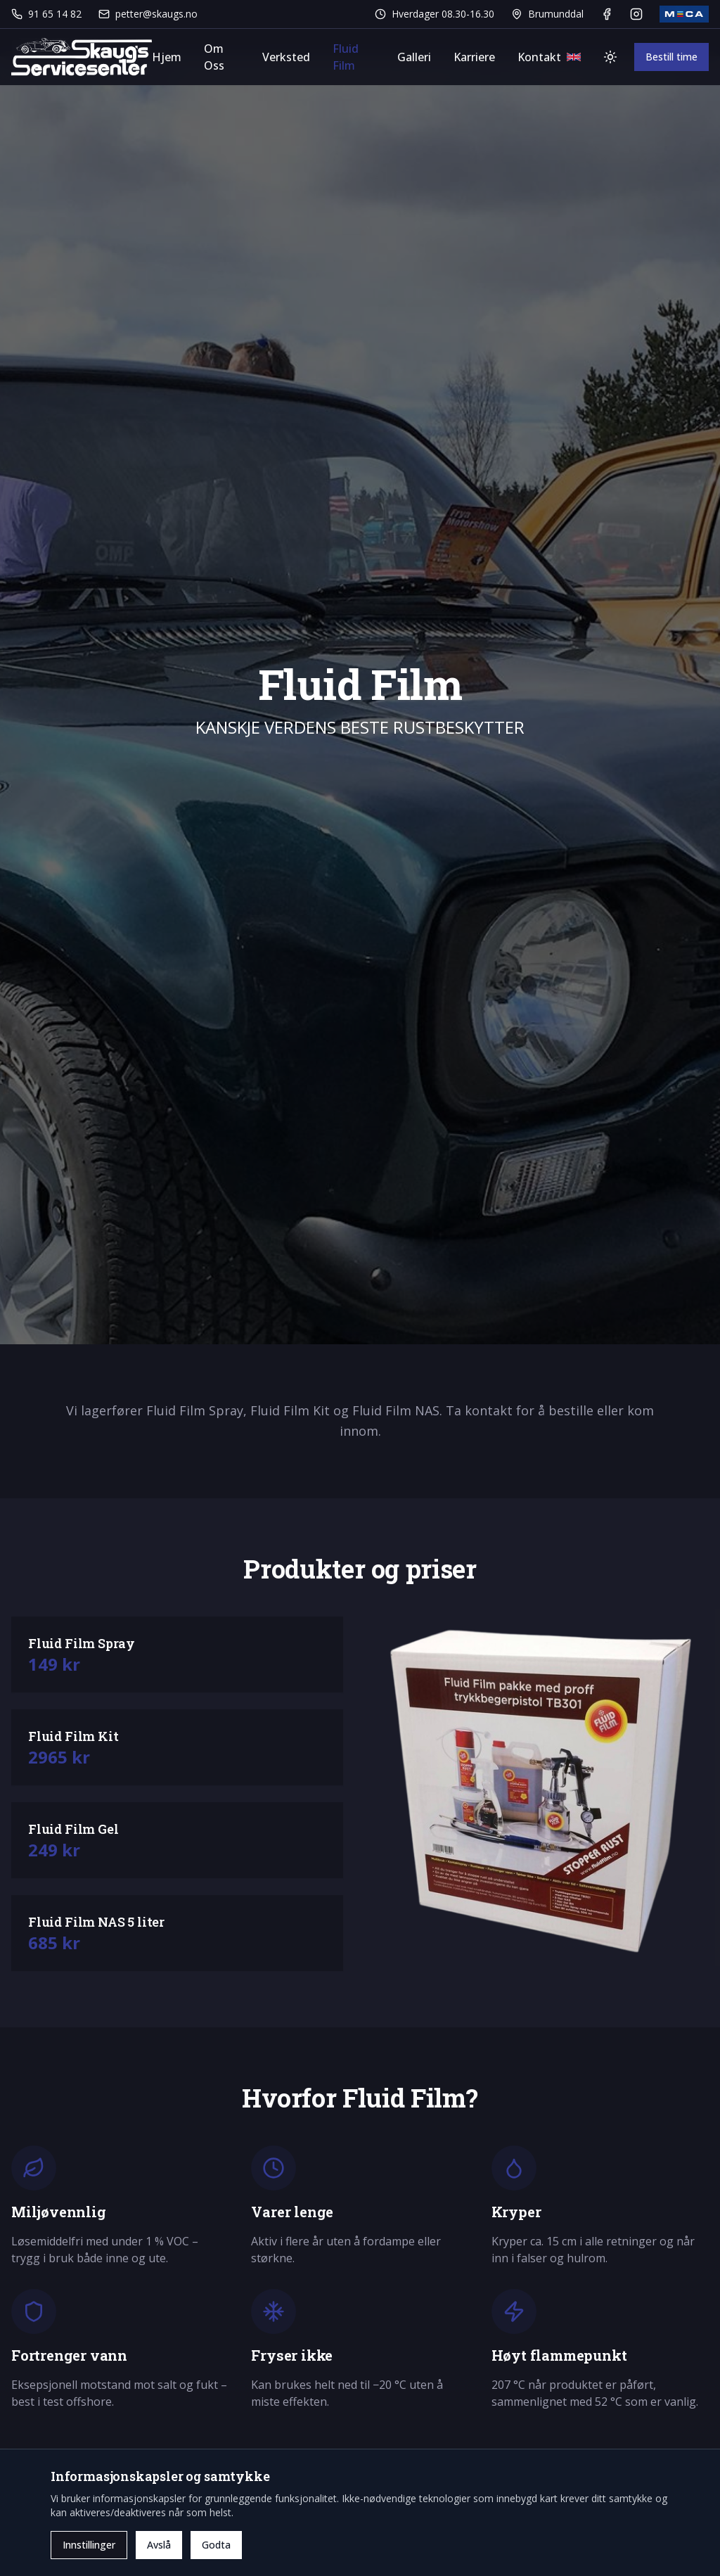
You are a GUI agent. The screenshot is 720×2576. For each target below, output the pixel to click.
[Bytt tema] (610, 57)
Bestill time (671, 56)
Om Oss (214, 57)
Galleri (414, 57)
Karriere (474, 57)
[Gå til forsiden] (81, 57)
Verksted (286, 57)
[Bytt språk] (573, 57)
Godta (216, 2544)
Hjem (166, 57)
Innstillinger (89, 2544)
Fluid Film (346, 57)
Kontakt (539, 57)
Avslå (159, 2544)
